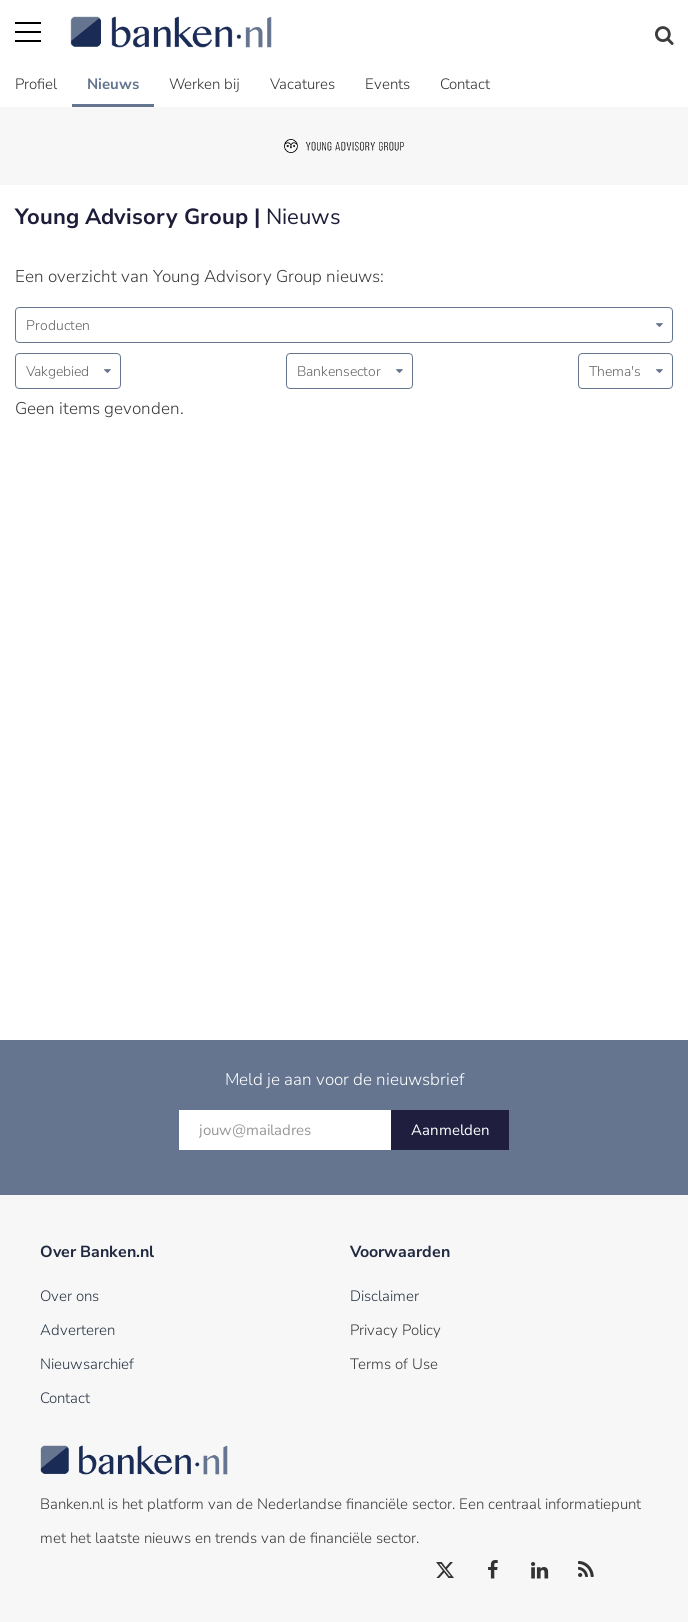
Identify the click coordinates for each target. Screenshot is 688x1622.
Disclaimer (384, 1296)
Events (387, 84)
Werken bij (204, 84)
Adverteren (77, 1330)
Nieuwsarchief (87, 1364)
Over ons (69, 1296)
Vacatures (302, 84)
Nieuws (113, 84)
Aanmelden (450, 1130)
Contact (465, 84)
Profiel (36, 84)
